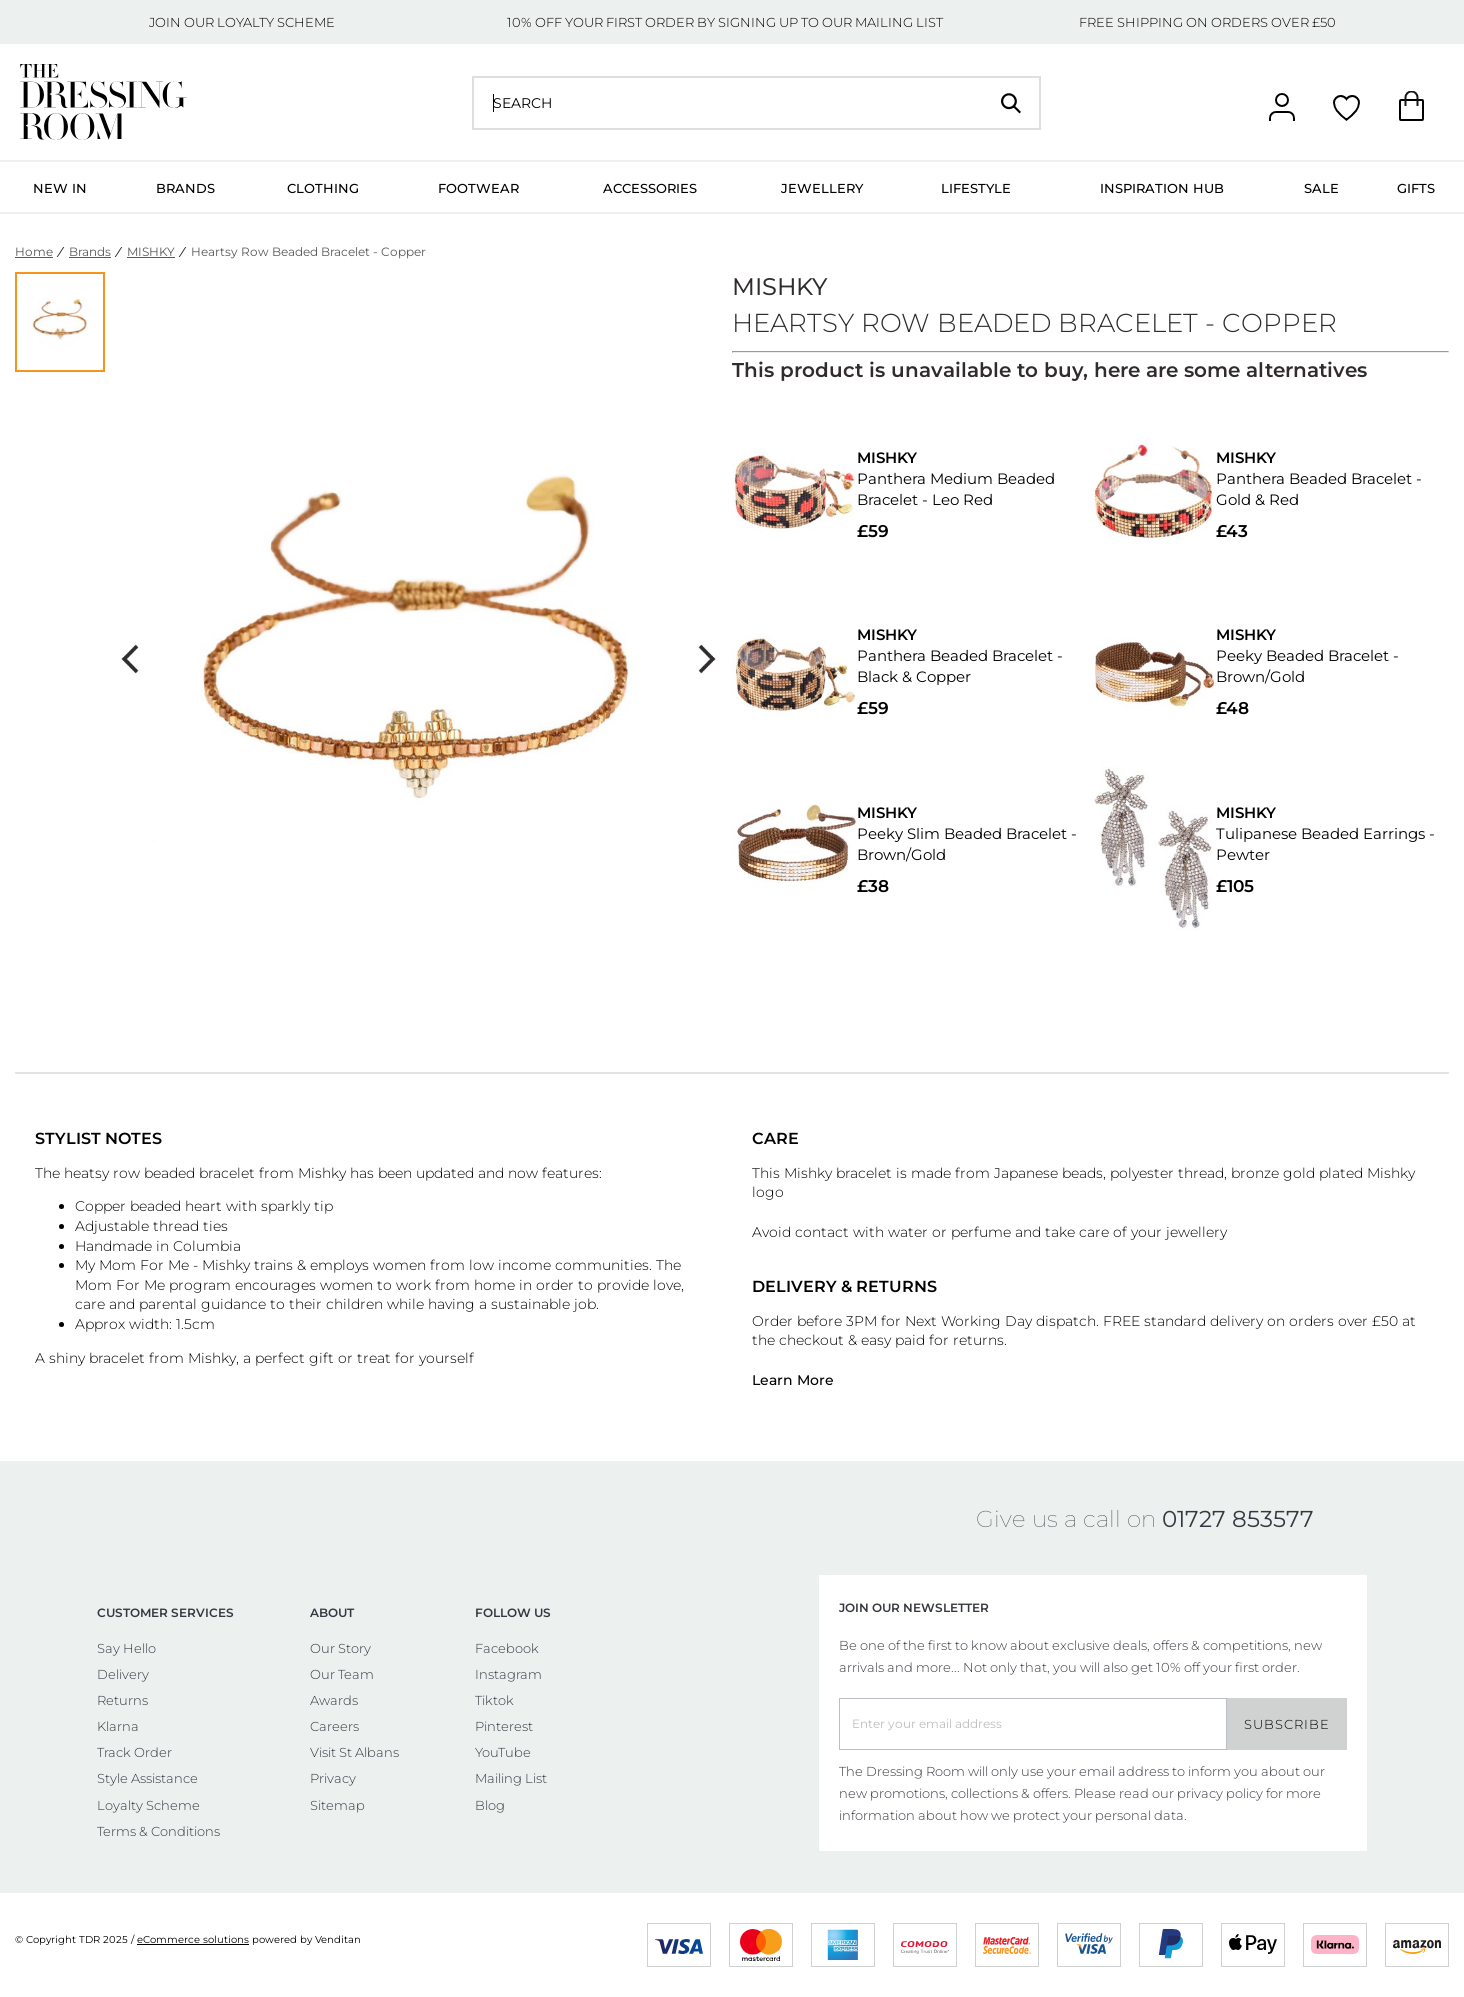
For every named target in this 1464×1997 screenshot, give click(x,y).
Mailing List (511, 1778)
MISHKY (151, 251)
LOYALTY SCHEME (276, 22)
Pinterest (504, 1726)
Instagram (508, 1674)
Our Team (342, 1674)
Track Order (134, 1752)
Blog (490, 1805)
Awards (334, 1700)
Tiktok (494, 1700)
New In (60, 188)
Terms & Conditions (158, 1831)
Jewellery (822, 188)
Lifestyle (976, 188)
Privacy (333, 1778)
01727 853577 (1238, 1519)
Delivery (123, 1674)
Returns (122, 1700)
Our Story (340, 1648)
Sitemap (337, 1805)
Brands (185, 188)
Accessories (650, 188)
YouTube (503, 1752)
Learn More (793, 1380)
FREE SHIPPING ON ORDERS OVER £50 (1207, 22)
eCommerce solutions (193, 1939)
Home (34, 251)
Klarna (118, 1726)
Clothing (323, 188)
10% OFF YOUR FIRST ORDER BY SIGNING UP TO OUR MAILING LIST (725, 22)
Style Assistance (147, 1778)
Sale (1321, 188)
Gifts (1416, 188)
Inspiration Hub (1162, 188)
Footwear (478, 188)
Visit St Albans (354, 1752)
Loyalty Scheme (148, 1805)
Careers (334, 1726)
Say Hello (126, 1648)
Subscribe (1287, 1724)
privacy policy (1220, 1793)
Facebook (507, 1648)
